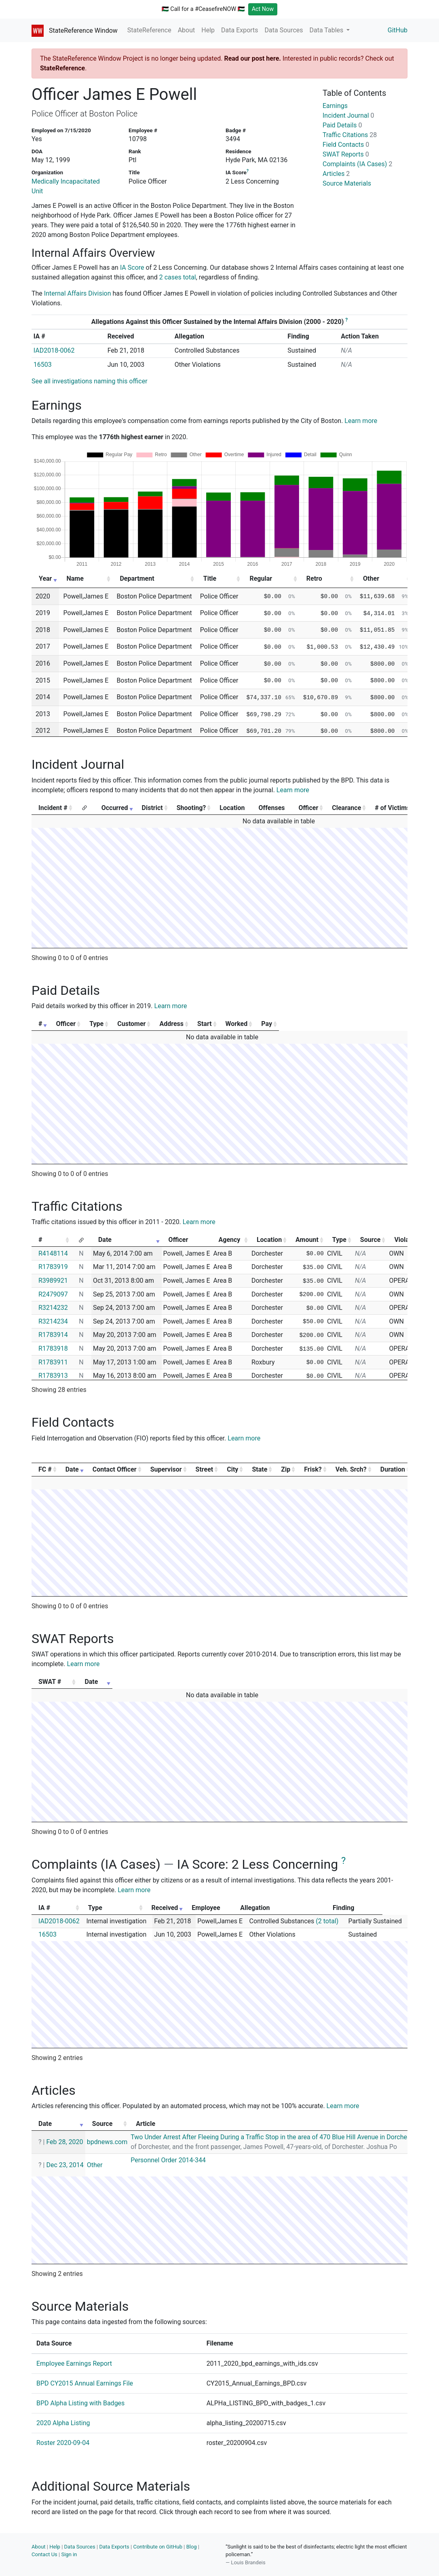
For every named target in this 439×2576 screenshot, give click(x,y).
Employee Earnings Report (74, 2363)
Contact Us (44, 2554)
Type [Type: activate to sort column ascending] (123, 1024)
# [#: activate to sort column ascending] (40, 1024)
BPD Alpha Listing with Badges (80, 2403)
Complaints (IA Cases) (357, 164)
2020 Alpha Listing (63, 2423)
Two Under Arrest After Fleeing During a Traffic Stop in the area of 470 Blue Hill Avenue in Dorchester (281, 2137)
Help (208, 30)
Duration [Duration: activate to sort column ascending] (392, 1469)
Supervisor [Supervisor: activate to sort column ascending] (166, 1469)
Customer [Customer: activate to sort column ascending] (172, 1024)
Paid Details (342, 125)
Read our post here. (252, 58)
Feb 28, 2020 (64, 2142)
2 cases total (177, 277)
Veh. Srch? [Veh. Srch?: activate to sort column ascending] (351, 1469)
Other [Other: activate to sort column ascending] (371, 578)
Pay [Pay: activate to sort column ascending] (382, 1024)
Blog (191, 2547)
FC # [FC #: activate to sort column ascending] (45, 1469)
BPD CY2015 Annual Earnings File (84, 2383)
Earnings (335, 106)
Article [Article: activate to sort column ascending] (145, 2124)
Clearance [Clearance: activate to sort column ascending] (346, 808)
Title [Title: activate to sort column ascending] (209, 578)
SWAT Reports (346, 154)
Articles (336, 174)
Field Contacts (346, 144)
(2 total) (327, 1921)
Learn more (360, 421)
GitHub (397, 30)
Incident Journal (348, 115)
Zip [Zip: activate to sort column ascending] (285, 1469)
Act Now (263, 9)
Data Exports (239, 30)
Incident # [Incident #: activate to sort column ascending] (53, 808)
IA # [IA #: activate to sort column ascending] (44, 1908)
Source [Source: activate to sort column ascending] (370, 1240)
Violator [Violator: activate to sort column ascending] (405, 1240)
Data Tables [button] (327, 30)
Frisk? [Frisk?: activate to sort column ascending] (312, 1469)
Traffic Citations (350, 135)
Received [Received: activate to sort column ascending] (172, 1908)
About (186, 30)
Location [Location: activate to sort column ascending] (269, 1240)
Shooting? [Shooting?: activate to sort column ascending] (191, 808)
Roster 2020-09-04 (62, 2443)
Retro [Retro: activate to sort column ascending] (314, 578)
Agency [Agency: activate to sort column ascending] (229, 1240)
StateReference (149, 30)
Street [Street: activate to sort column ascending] (204, 1469)
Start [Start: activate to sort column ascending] (287, 1024)
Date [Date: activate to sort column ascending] (105, 1240)
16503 (43, 364)
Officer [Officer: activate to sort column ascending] (309, 808)
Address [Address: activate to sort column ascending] (234, 1024)
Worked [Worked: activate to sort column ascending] (334, 1024)
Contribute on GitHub (157, 2547)
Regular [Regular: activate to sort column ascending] (260, 578)
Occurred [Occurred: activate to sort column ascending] (114, 808)
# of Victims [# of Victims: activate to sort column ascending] (392, 808)
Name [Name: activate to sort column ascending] (74, 578)
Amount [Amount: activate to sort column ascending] (307, 1240)
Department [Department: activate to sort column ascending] (137, 578)
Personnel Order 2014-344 (168, 2160)
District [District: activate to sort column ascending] (152, 808)
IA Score (132, 267)
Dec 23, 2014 (64, 2165)
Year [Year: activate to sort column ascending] (45, 578)
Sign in (69, 2554)
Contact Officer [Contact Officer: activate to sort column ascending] (115, 1469)
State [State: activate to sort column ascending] (259, 1469)
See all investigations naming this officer (90, 381)
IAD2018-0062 (54, 350)
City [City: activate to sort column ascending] (232, 1469)
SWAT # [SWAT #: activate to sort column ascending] (49, 1682)
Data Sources (284, 30)
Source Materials (347, 183)
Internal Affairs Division (77, 293)
